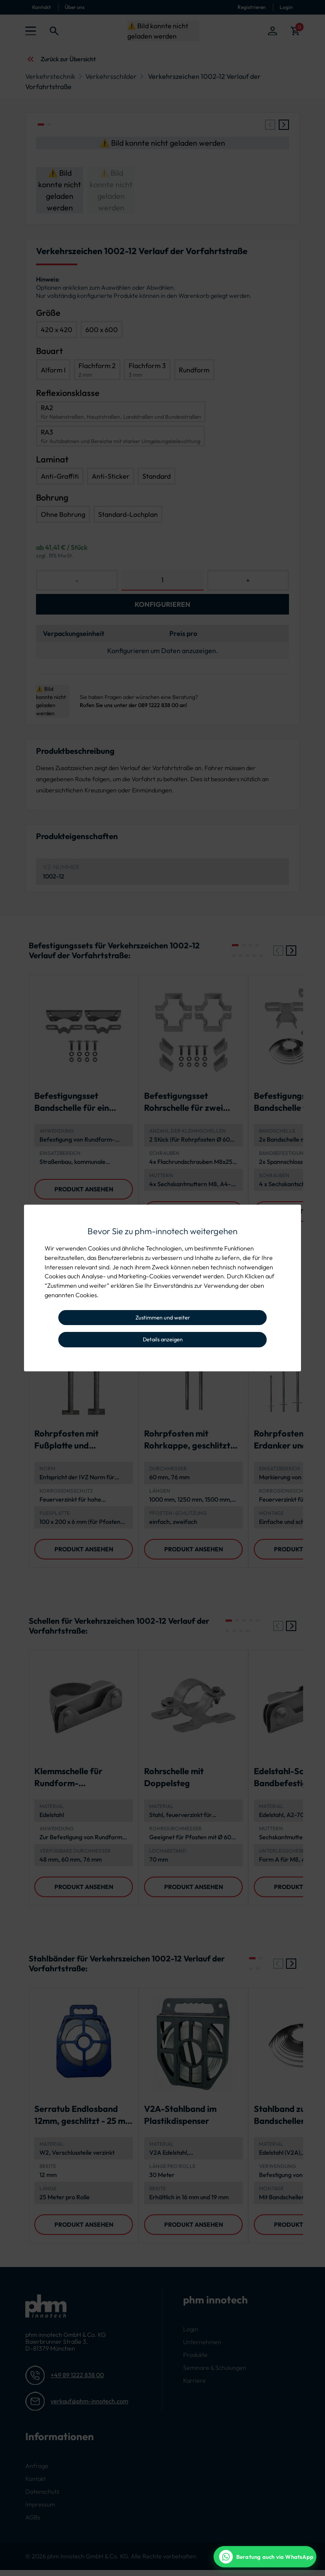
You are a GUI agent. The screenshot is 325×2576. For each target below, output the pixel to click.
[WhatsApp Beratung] (265, 2556)
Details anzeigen (163, 1339)
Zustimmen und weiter (162, 1317)
